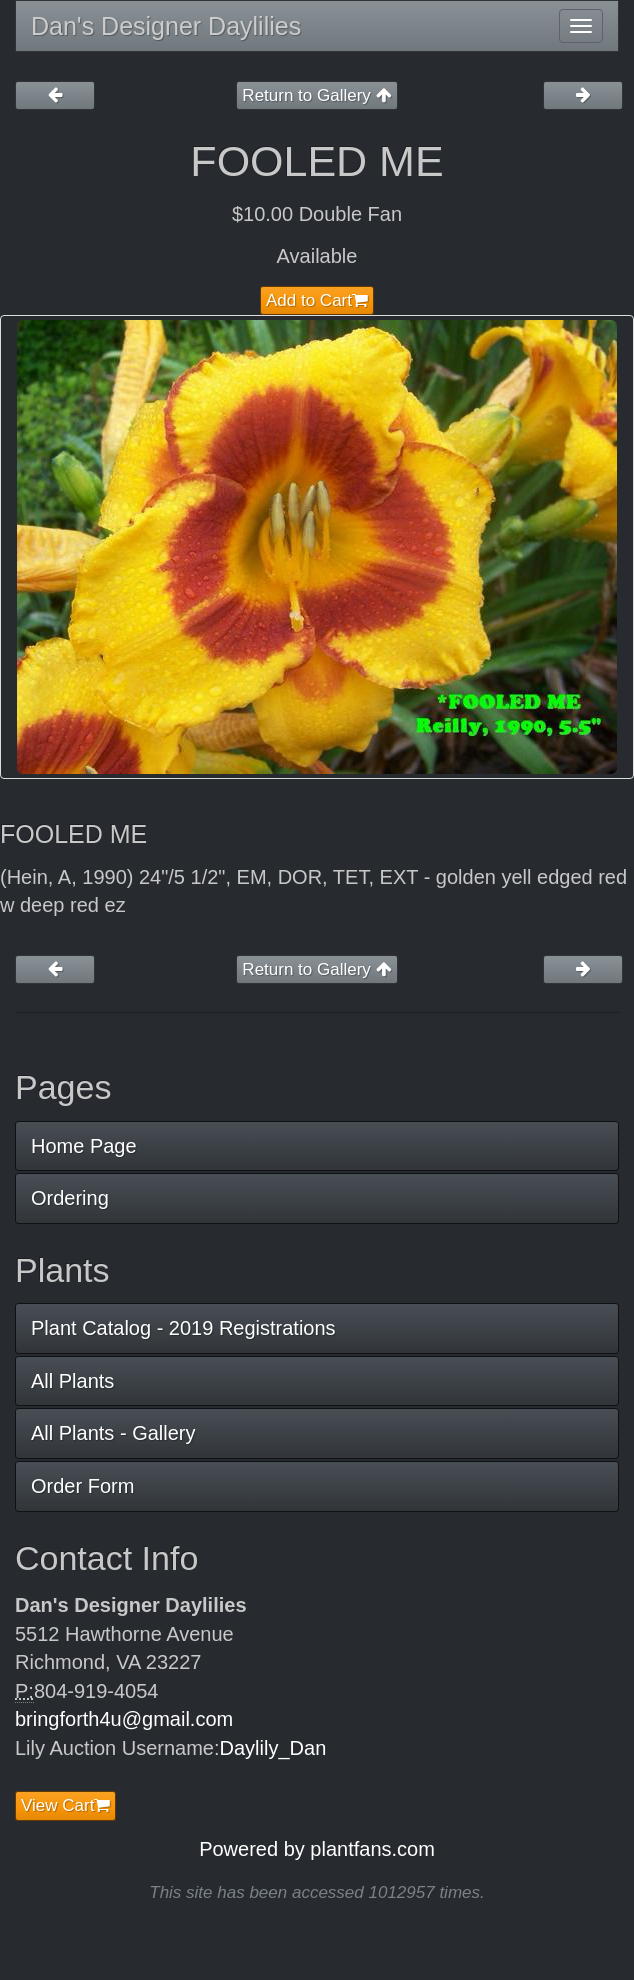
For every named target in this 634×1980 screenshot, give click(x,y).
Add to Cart (317, 300)
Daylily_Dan (273, 1748)
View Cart (65, 1805)
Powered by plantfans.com (317, 1849)
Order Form (82, 1486)
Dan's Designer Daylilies (166, 26)
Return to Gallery (316, 95)
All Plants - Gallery (113, 1433)
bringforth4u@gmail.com (124, 1719)
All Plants (72, 1381)
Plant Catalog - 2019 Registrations (183, 1328)
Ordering (70, 1198)
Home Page (84, 1146)
